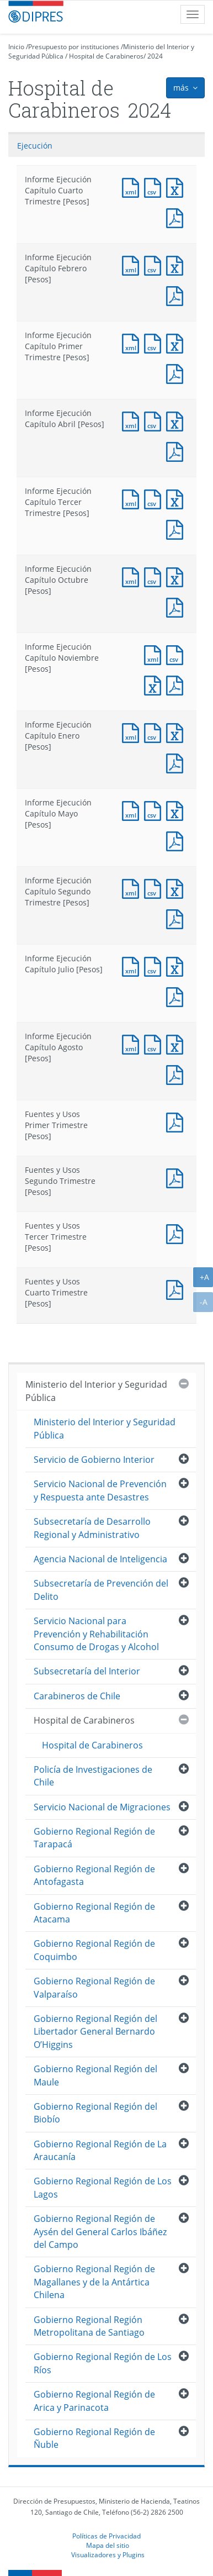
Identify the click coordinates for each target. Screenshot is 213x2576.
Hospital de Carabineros (106, 56)
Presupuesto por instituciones (73, 46)
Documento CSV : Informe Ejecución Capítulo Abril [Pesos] (155, 420)
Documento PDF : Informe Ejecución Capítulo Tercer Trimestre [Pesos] (177, 528)
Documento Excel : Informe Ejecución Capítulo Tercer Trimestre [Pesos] (177, 498)
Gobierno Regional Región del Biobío (95, 2112)
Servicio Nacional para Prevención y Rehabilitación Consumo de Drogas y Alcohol (96, 1634)
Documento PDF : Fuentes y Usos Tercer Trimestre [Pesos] (177, 1232)
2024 (155, 56)
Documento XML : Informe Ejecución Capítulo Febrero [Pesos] (133, 264)
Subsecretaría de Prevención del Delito (101, 1589)
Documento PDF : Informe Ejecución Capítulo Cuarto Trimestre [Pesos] (177, 216)
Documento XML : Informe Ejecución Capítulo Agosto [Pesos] (133, 1043)
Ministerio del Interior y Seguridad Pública (96, 1390)
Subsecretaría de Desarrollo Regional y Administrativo (92, 1527)
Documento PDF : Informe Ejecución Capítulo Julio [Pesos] (177, 995)
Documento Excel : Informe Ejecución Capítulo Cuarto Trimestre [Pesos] (177, 186)
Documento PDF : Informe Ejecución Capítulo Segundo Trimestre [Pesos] (177, 917)
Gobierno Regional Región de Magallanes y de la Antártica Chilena (94, 2282)
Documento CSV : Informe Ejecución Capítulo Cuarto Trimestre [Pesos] (155, 186)
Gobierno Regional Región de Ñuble (94, 2438)
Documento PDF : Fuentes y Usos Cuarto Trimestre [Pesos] (177, 1288)
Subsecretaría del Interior (87, 1671)
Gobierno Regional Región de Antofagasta (94, 1875)
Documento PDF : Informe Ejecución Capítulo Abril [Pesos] (177, 450)
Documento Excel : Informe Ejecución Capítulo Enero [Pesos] (177, 731)
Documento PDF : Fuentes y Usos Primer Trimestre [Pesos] (177, 1121)
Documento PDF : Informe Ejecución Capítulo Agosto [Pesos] (177, 1073)
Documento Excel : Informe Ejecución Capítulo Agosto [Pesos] (177, 1043)
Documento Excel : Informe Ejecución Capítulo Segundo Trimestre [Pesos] (177, 887)
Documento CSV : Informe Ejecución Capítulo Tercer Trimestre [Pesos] (155, 498)
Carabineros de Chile (77, 1696)
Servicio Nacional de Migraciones (102, 1807)
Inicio (16, 46)
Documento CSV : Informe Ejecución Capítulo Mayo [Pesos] (155, 809)
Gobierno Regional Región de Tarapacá (94, 1837)
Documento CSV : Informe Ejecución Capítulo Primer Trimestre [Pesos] (155, 342)
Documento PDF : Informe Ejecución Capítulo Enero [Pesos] (177, 762)
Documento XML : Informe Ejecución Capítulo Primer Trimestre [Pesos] (133, 342)
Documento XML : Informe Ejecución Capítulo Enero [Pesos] (133, 731)
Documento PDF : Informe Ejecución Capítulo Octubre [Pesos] (177, 606)
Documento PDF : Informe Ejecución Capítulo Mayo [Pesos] (177, 840)
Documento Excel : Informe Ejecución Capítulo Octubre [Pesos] (177, 575)
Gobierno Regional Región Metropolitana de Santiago (89, 2326)
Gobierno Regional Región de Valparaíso (94, 1987)
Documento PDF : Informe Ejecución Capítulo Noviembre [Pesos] (177, 684)
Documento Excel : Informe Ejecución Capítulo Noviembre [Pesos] (155, 684)
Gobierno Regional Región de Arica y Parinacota (94, 2400)
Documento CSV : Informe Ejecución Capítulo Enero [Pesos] (155, 731)
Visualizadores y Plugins (108, 2554)
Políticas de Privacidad (106, 2535)
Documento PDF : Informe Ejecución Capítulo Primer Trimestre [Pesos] (177, 372)
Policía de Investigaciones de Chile (93, 1775)
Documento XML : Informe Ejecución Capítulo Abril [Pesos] (133, 420)
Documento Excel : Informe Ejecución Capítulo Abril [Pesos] (177, 420)
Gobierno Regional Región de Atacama (94, 1912)
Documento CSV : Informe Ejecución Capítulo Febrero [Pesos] (155, 264)
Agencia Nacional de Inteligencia (100, 1559)
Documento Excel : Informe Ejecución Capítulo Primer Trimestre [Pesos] (177, 342)
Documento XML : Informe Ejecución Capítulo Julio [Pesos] (133, 965)
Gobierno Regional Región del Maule (95, 2075)
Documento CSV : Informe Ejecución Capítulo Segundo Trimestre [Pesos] (155, 887)
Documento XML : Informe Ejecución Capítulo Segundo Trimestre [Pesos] (133, 887)
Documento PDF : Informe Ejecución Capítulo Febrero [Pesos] (177, 294)
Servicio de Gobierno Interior (94, 1459)
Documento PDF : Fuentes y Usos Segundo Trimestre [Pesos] (177, 1177)
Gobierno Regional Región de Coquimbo (94, 1949)
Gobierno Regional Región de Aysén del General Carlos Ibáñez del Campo (100, 2231)
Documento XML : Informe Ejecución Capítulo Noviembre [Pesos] (155, 653)
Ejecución (34, 145)
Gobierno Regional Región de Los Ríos (103, 2363)
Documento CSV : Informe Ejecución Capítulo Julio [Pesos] (155, 965)
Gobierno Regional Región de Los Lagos (103, 2187)
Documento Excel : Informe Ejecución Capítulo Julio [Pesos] (177, 965)
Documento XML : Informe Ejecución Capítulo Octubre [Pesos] (133, 575)
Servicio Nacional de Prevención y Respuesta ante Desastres (100, 1490)
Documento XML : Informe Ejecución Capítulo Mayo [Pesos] (133, 809)
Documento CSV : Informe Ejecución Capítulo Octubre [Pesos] (155, 575)
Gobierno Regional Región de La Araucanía (100, 2150)
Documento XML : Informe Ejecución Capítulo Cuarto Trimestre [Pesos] (133, 186)
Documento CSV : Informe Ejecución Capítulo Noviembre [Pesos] (177, 653)
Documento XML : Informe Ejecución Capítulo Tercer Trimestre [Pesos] (133, 498)
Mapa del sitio (107, 2545)
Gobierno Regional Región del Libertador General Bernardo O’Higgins (95, 2032)
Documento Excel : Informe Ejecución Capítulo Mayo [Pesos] (177, 809)
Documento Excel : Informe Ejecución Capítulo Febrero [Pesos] (177, 264)
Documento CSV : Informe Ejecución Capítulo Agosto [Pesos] (155, 1043)
